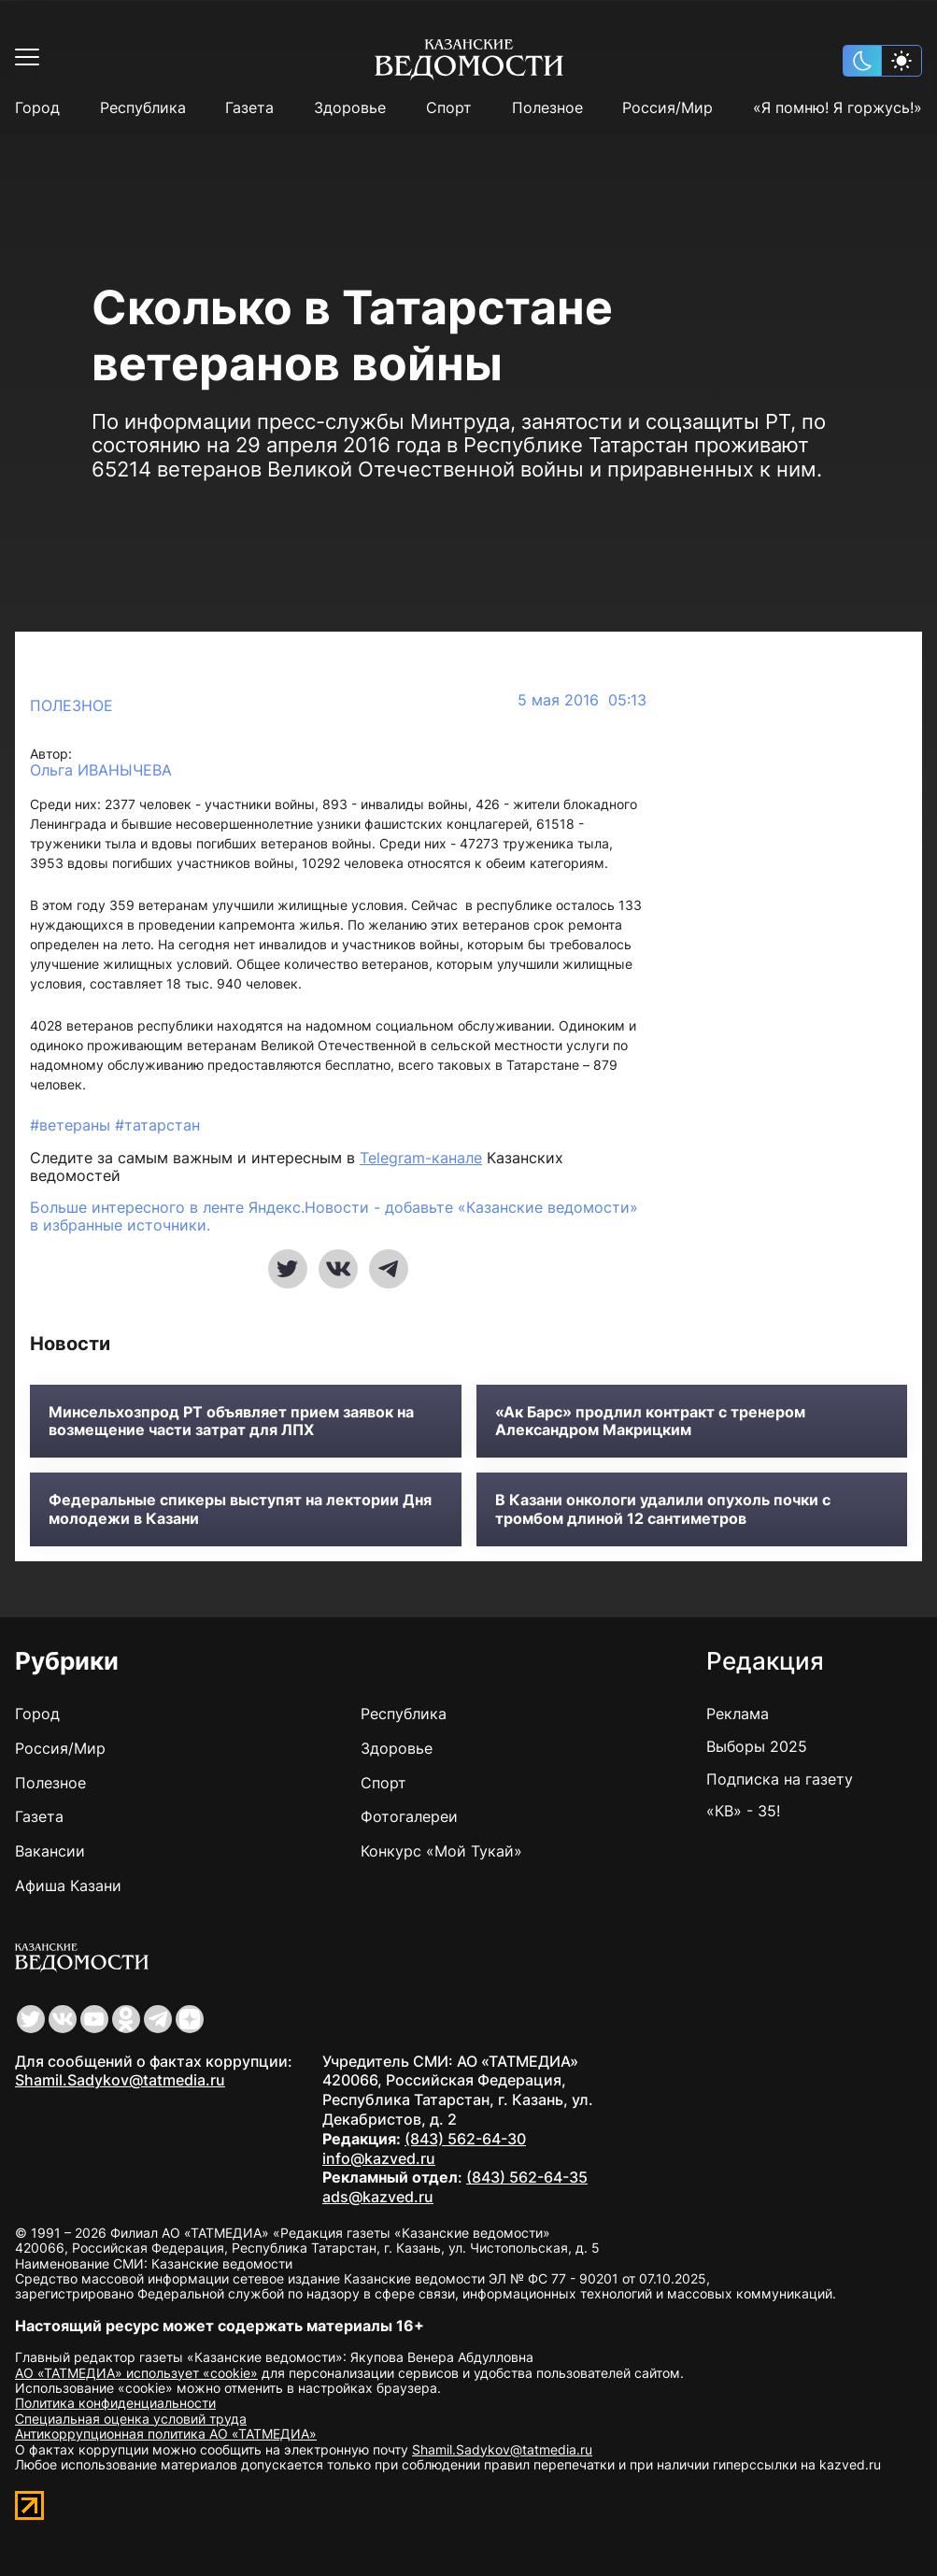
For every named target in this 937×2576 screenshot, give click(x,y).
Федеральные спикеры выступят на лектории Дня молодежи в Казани (240, 1509)
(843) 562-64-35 (527, 2177)
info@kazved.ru (378, 2158)
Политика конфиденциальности (115, 2403)
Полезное (547, 108)
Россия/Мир (667, 108)
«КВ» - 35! (743, 1810)
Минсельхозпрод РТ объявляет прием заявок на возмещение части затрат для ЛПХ (231, 1421)
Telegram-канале (421, 1157)
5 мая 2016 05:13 (582, 700)
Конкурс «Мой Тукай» (441, 1851)
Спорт (449, 108)
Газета (249, 108)
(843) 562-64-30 (465, 2138)
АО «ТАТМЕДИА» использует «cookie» (136, 2373)
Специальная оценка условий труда (131, 2419)
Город (37, 108)
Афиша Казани (68, 1885)
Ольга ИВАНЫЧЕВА (101, 770)
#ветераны (72, 1125)
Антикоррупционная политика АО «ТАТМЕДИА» (166, 2433)
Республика (143, 108)
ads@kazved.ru (377, 2196)
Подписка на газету (779, 1779)
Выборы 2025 (756, 1746)
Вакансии (50, 1851)
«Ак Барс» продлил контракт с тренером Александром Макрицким (650, 1421)
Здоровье (350, 108)
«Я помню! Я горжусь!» (837, 108)
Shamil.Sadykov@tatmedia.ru (120, 2080)
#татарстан (157, 1125)
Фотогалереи (409, 1816)
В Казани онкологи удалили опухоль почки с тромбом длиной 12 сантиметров (663, 1509)
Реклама (737, 1713)
